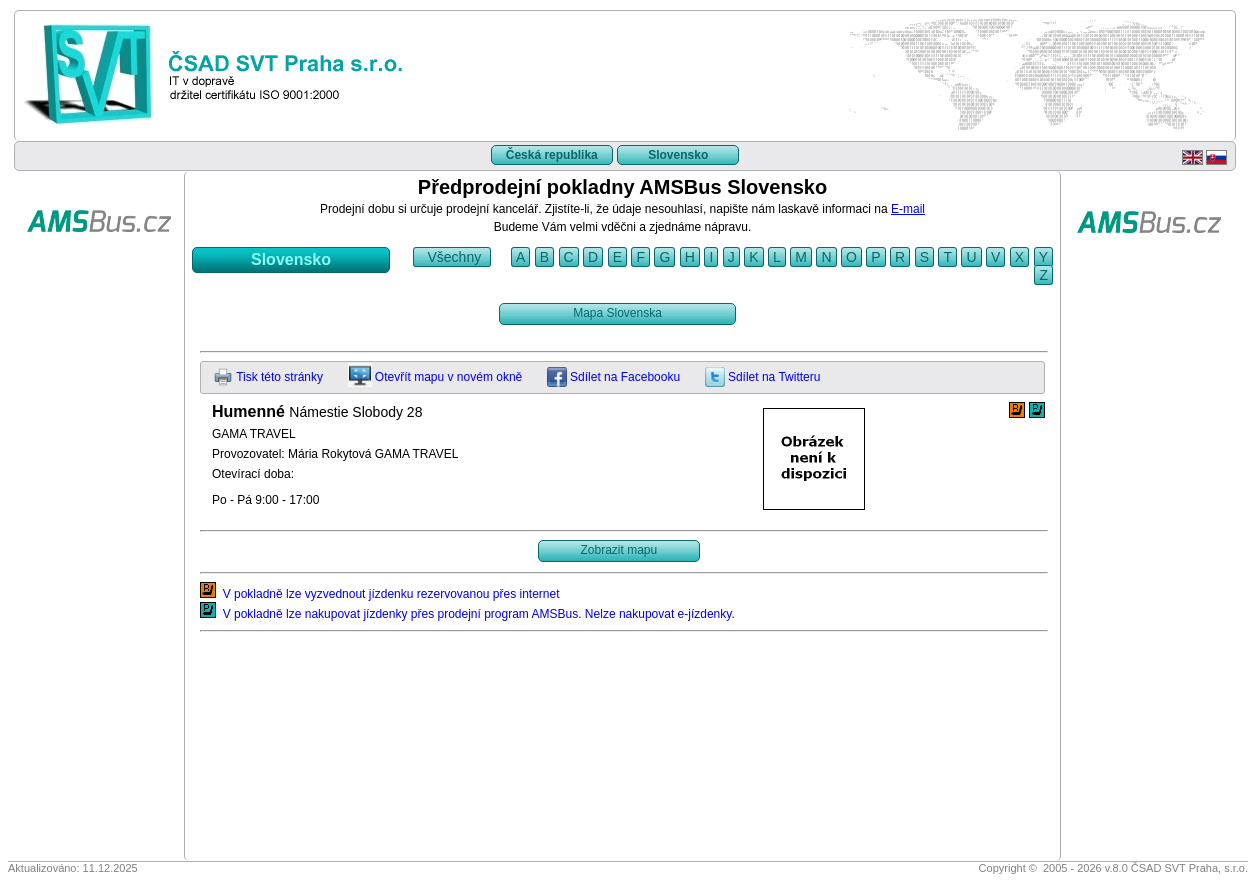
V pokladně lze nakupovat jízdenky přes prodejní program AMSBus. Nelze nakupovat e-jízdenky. (467, 614)
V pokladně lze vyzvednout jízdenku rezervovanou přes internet (380, 594)
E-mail (908, 209)
